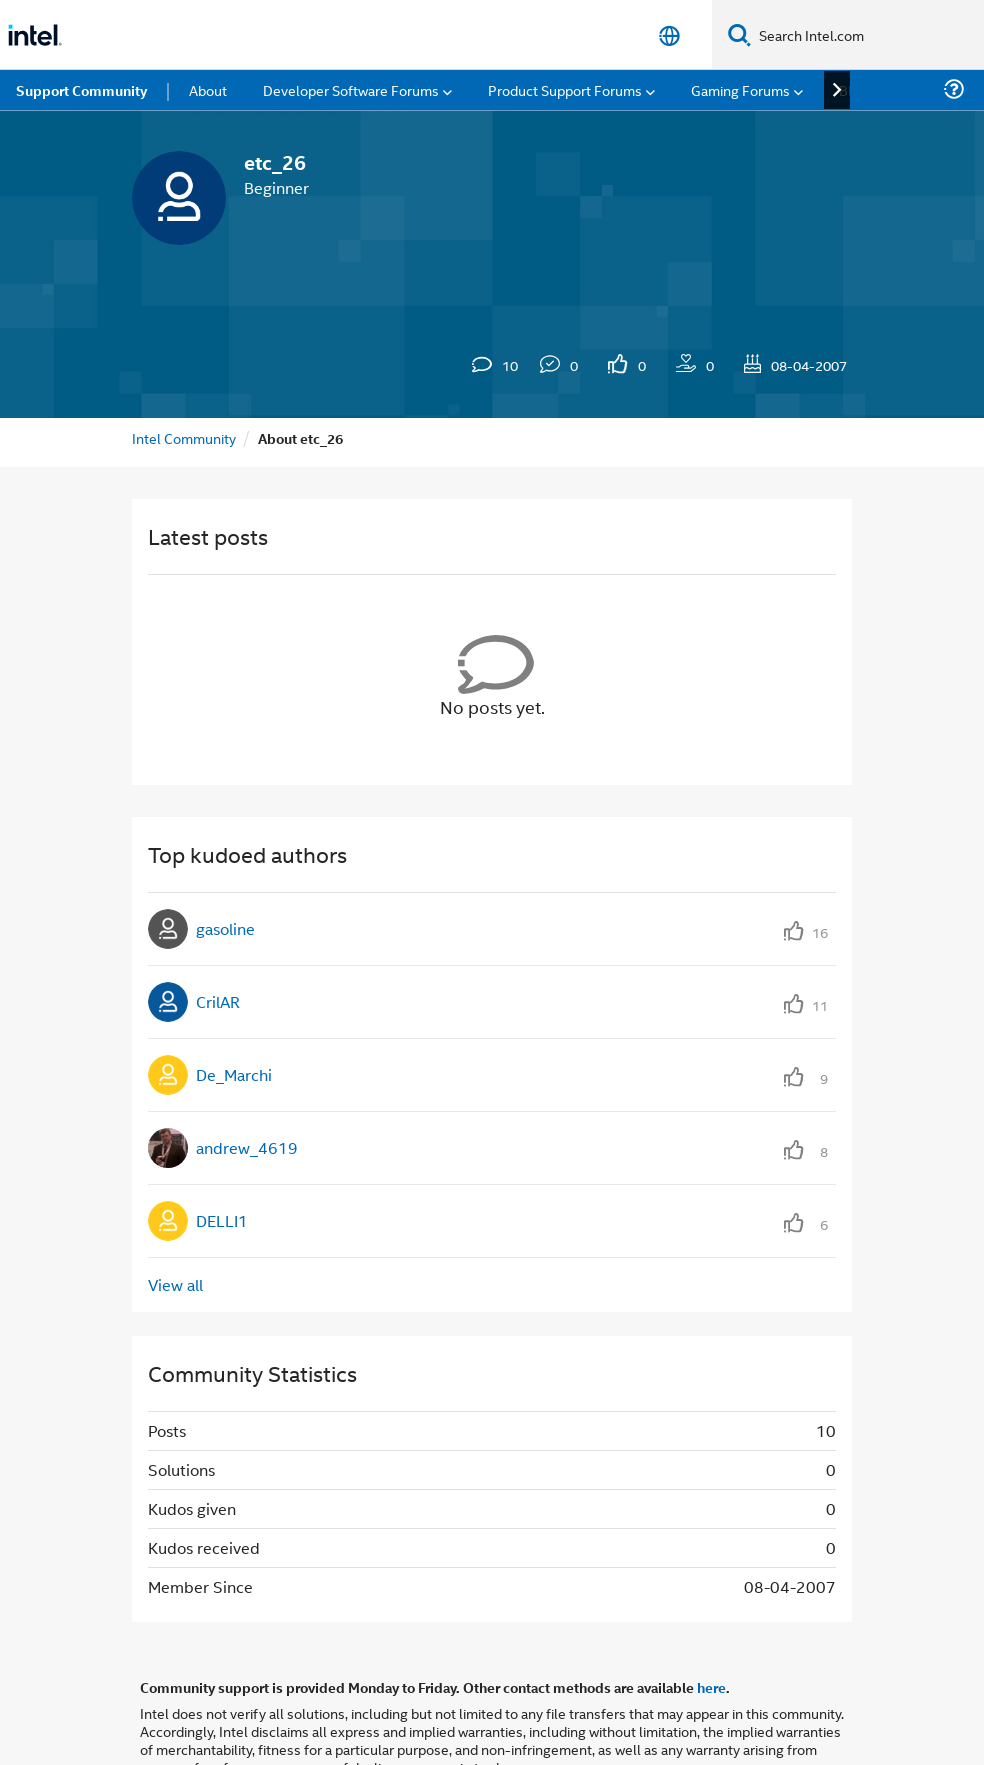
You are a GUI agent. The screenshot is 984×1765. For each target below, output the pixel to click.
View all (175, 1284)
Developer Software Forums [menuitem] (351, 89)
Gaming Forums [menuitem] (740, 89)
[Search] (739, 34)
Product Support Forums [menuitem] (565, 89)
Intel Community (184, 437)
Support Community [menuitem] (81, 90)
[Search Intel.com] (867, 35)
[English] (669, 35)
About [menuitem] (208, 89)
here (711, 1687)
